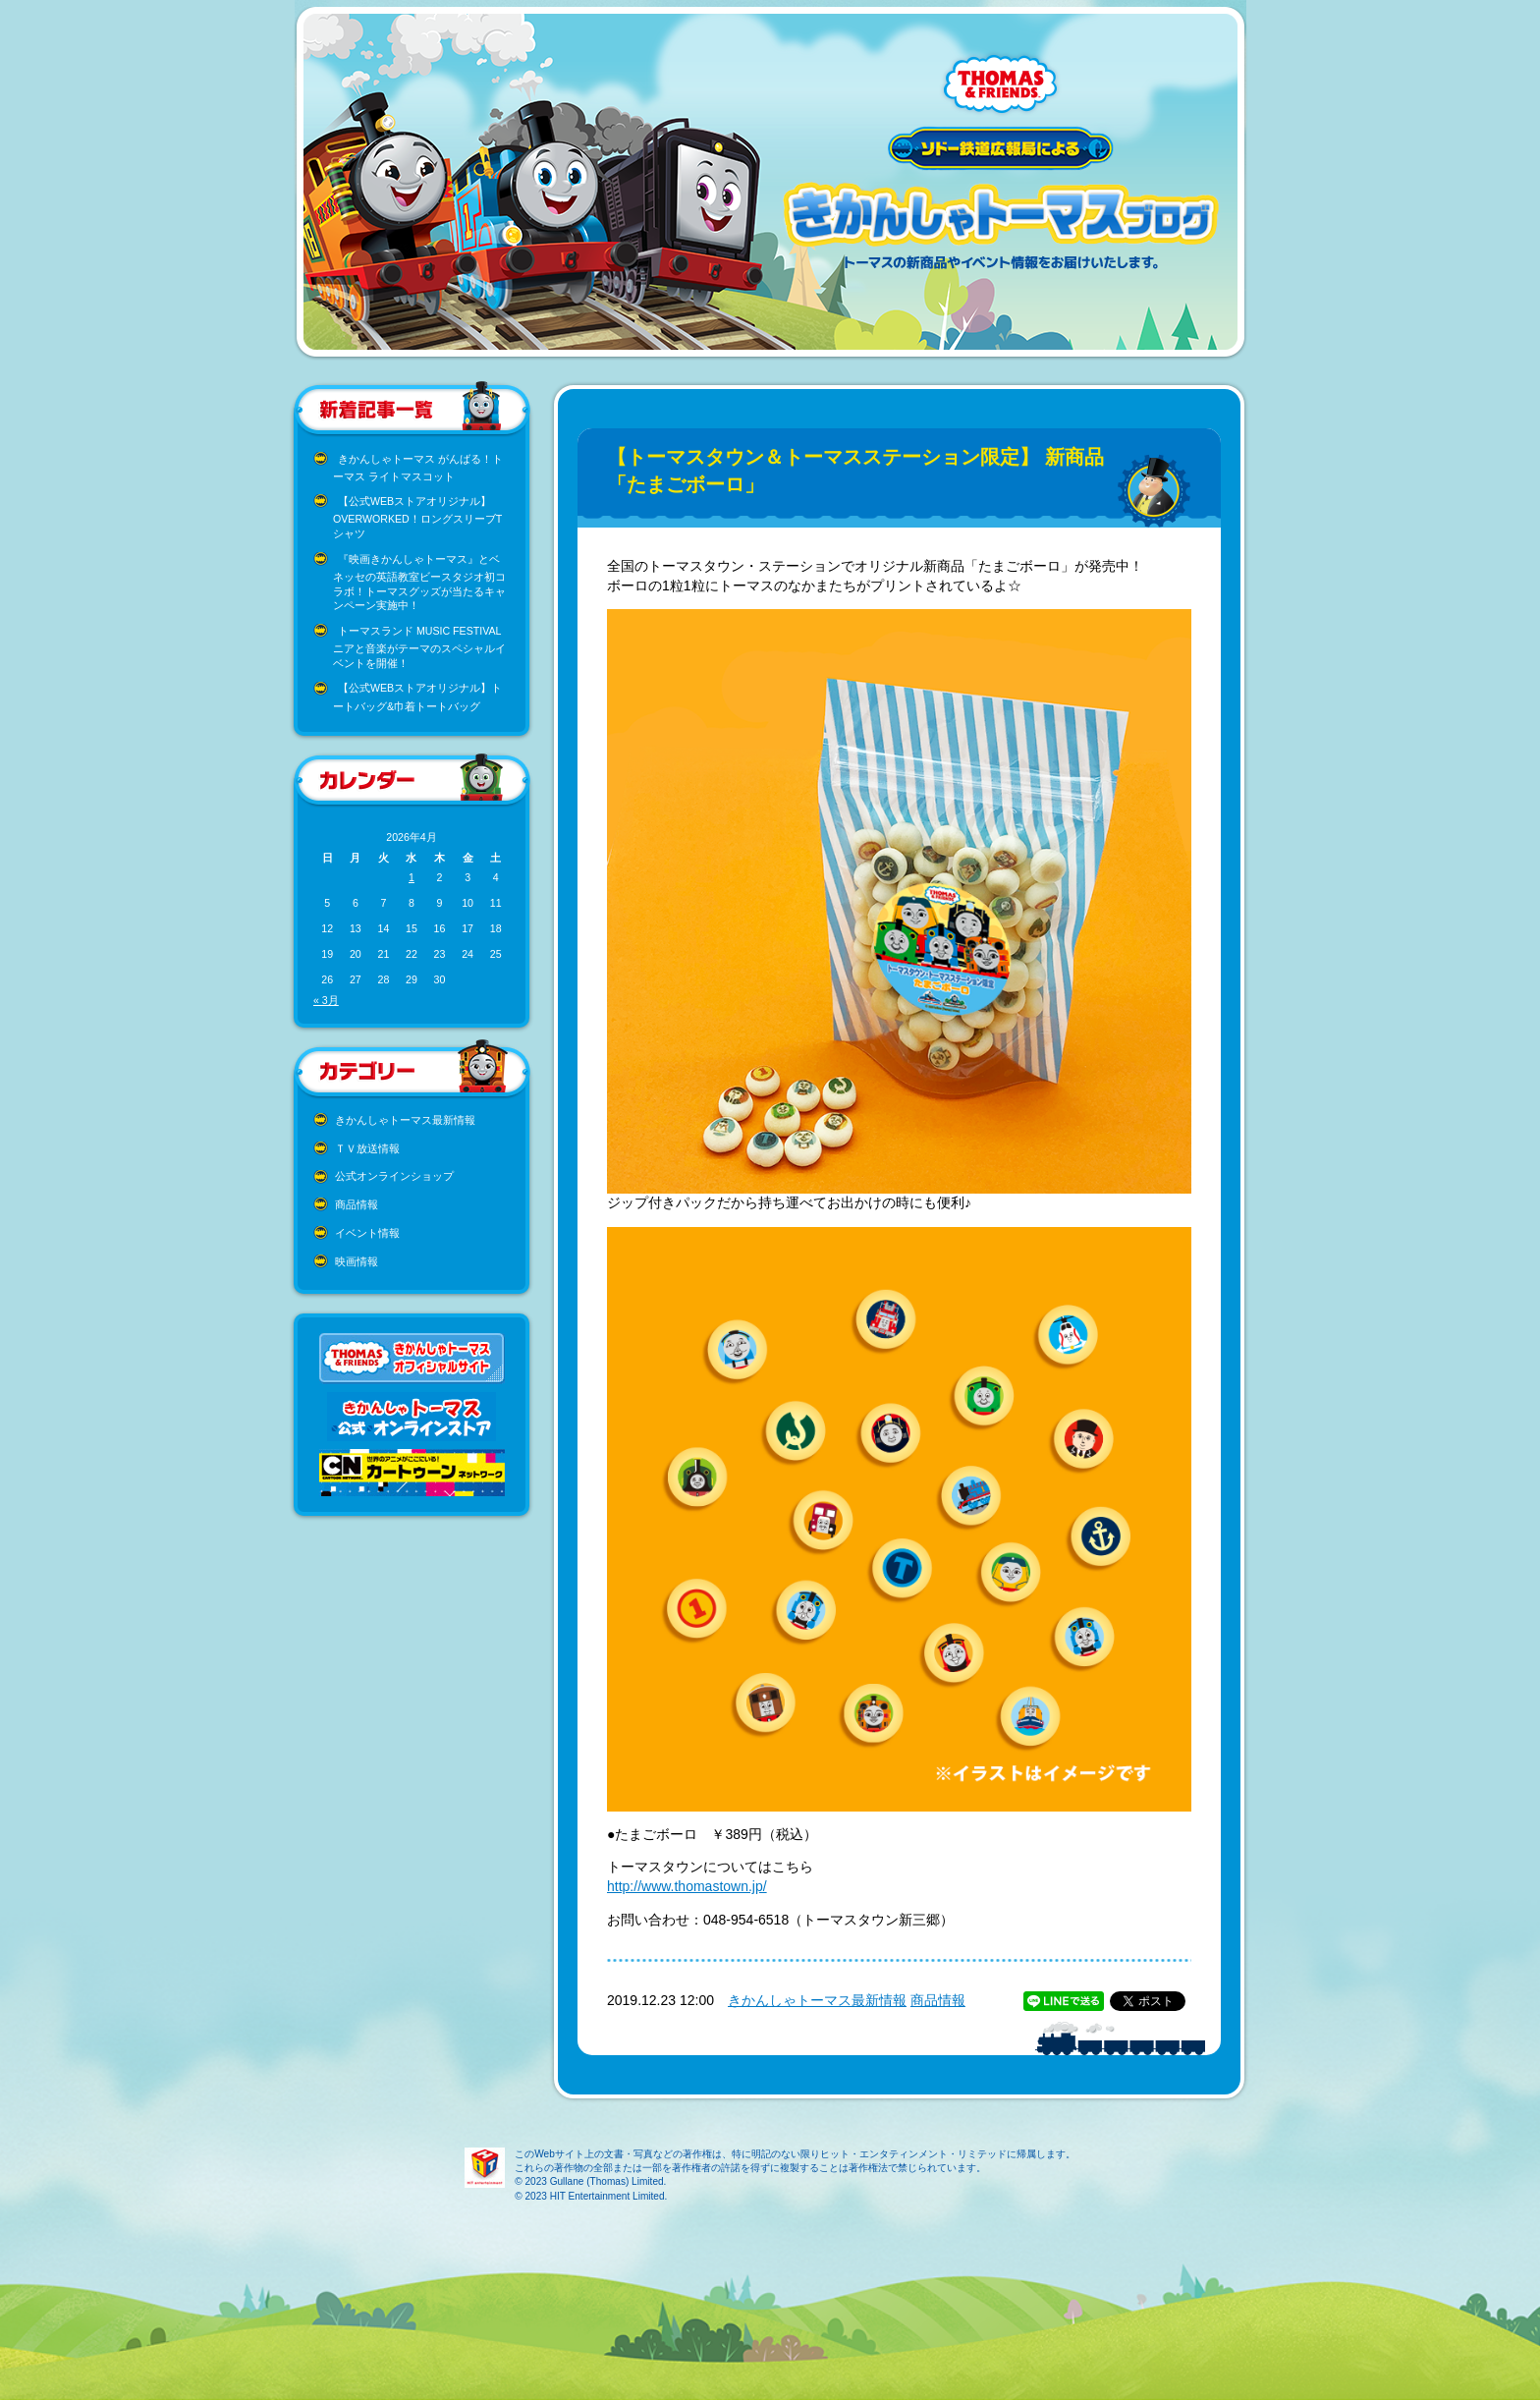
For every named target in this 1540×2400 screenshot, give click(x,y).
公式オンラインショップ (394, 1176)
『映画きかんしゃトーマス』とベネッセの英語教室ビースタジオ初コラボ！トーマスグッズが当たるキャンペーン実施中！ (419, 582)
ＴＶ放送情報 (367, 1148)
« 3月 (326, 1000)
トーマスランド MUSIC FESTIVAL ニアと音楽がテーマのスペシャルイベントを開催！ (419, 647)
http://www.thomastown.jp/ (687, 1886)
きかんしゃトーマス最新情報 (405, 1120)
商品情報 (356, 1204)
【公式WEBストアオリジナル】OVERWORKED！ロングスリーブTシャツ (417, 517)
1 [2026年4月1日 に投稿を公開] (411, 877)
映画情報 (356, 1261)
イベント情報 (367, 1233)
